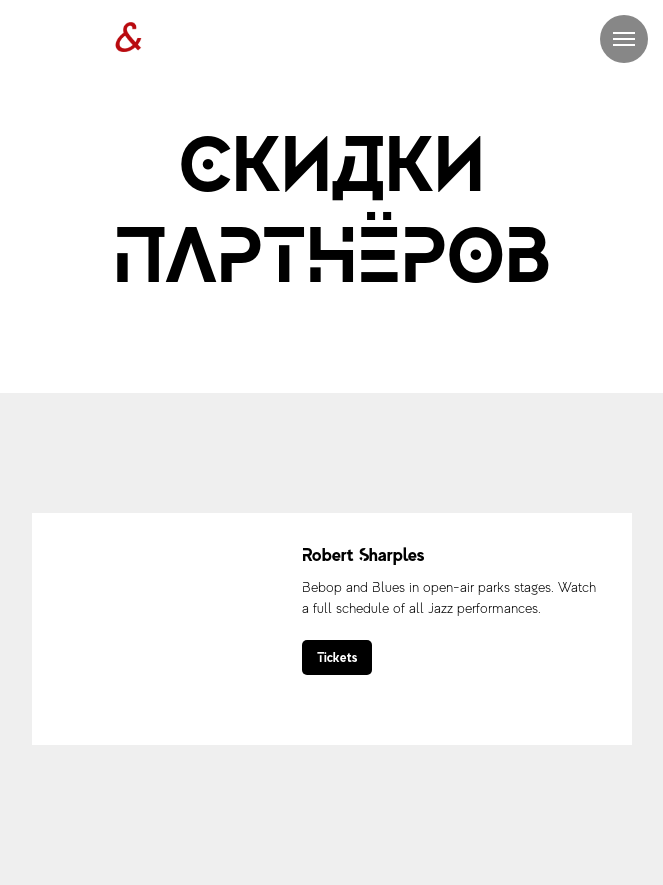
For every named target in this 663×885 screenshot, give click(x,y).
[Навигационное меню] (624, 39)
